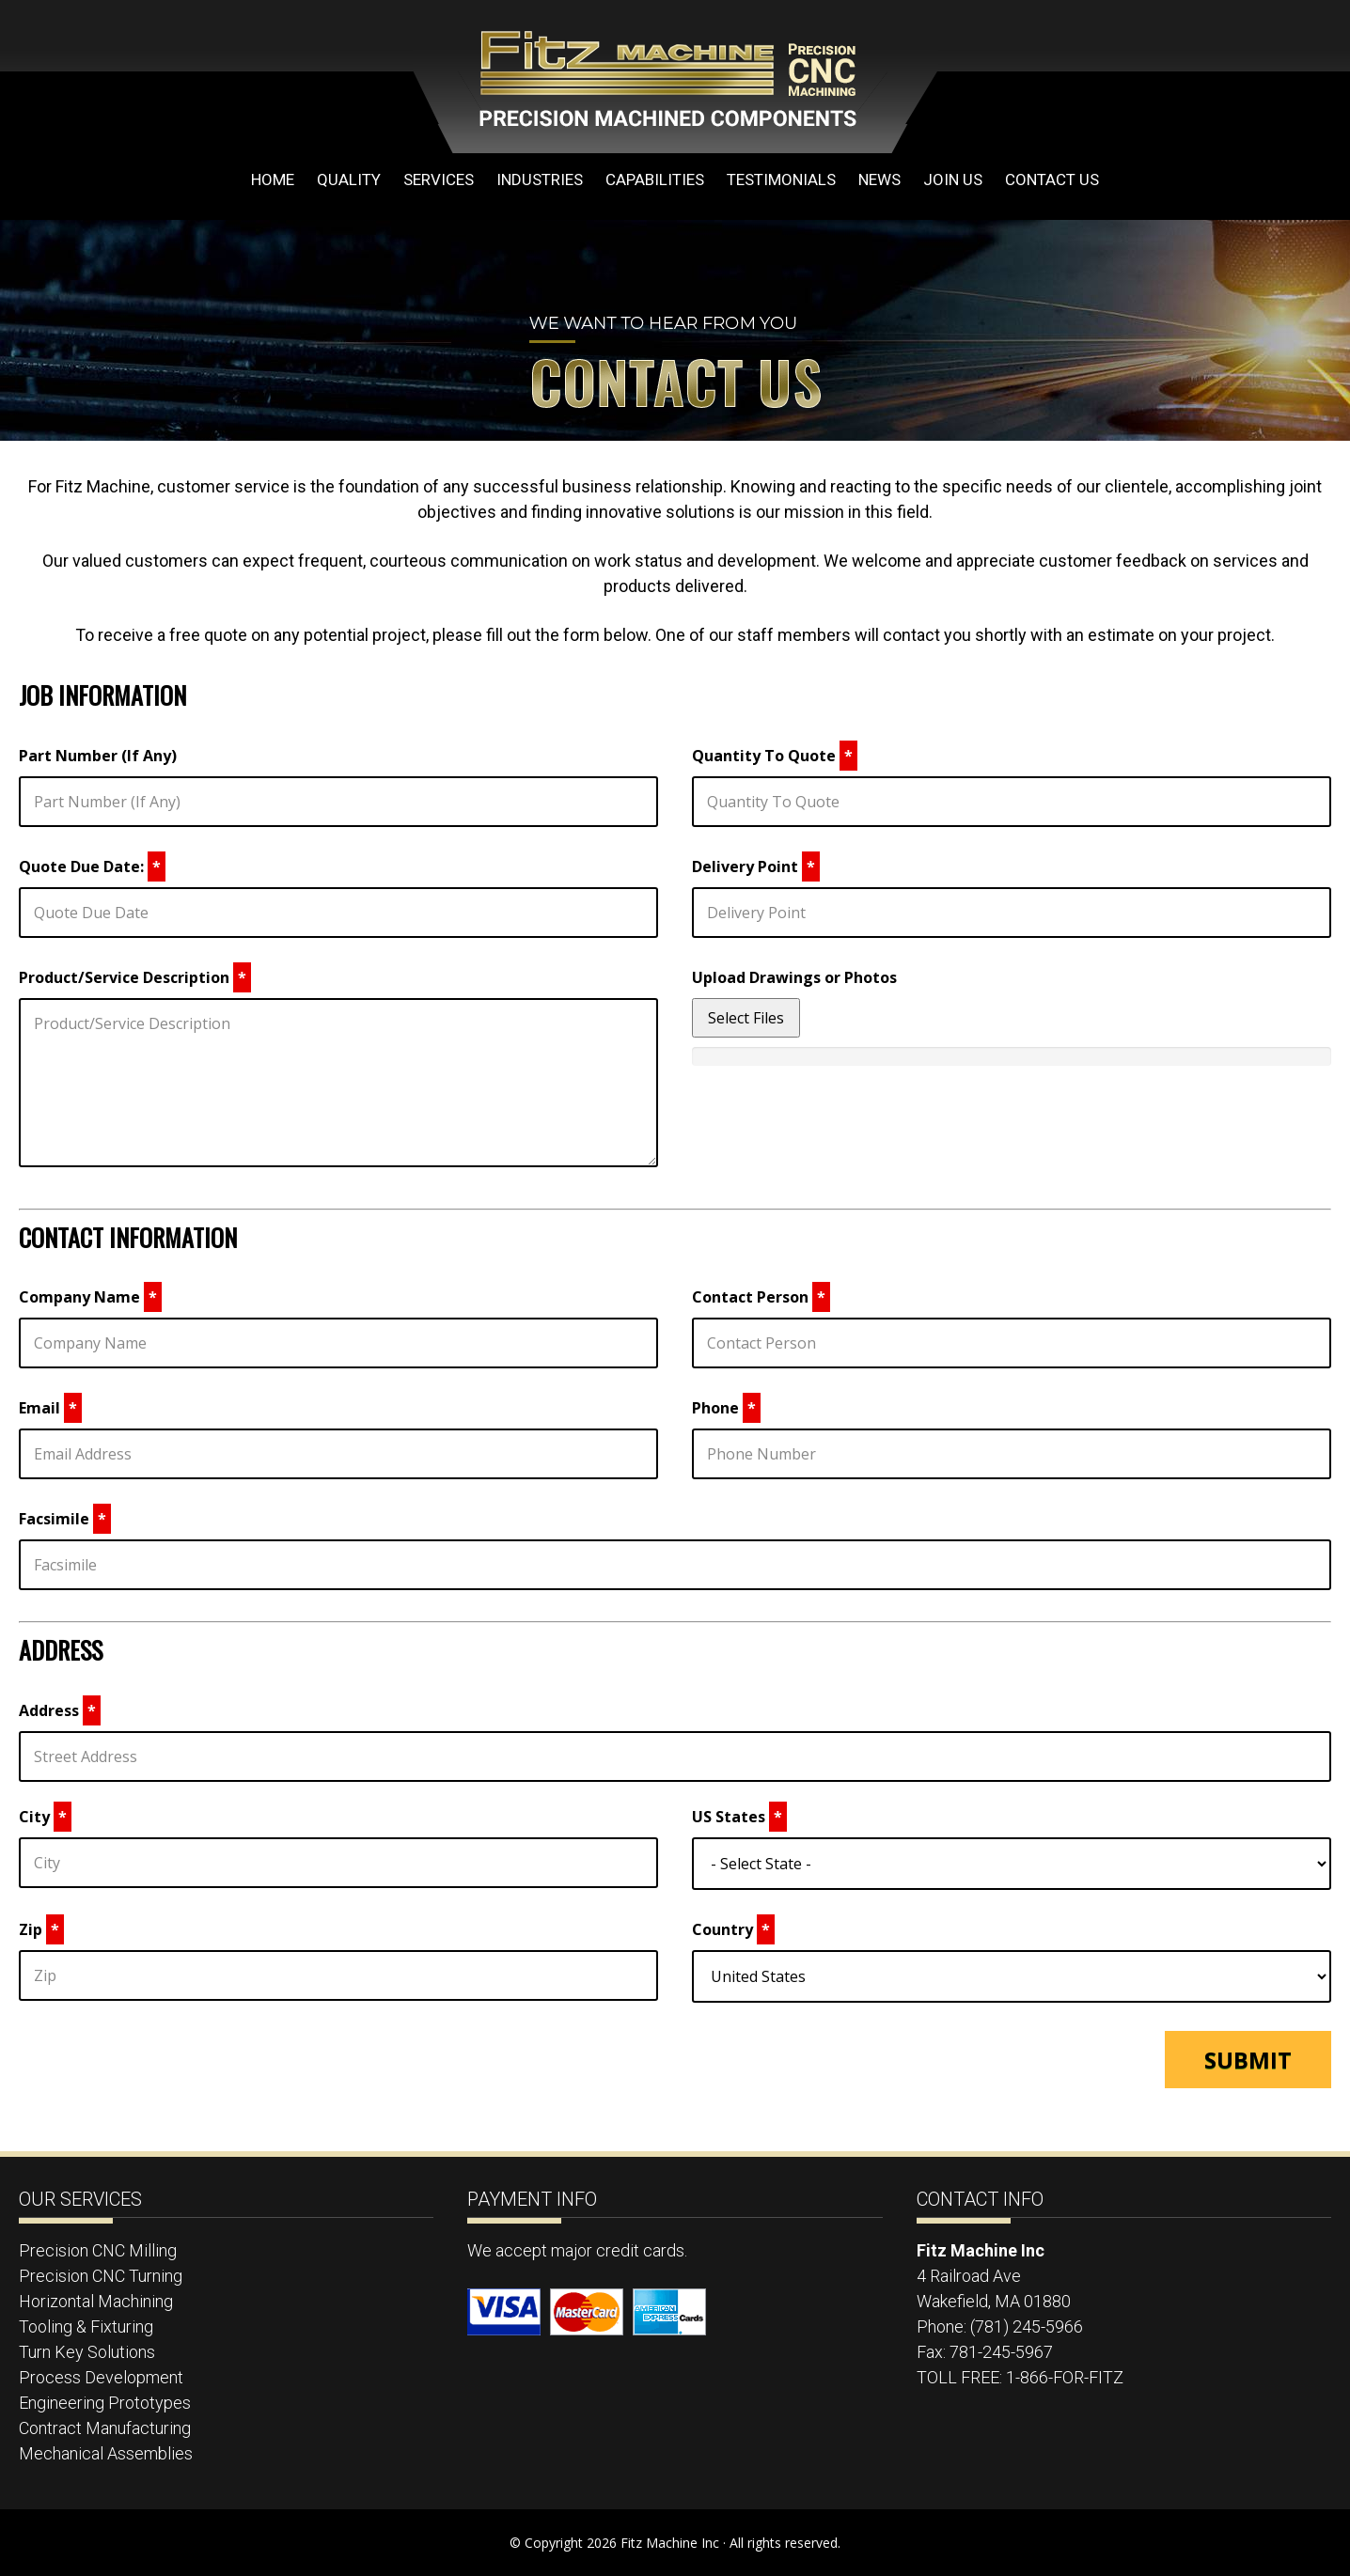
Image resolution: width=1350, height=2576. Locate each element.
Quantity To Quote (774, 756)
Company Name (90, 1297)
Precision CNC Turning (100, 2276)
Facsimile (65, 1519)
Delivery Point (756, 866)
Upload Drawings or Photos (794, 977)
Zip (41, 1929)
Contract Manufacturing (105, 2428)
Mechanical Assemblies (106, 2453)
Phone (726, 1408)
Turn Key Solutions (87, 2352)
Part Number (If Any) (98, 755)
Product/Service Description (135, 977)
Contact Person (761, 1297)
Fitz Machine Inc (564, 77)
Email (50, 1408)
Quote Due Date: (92, 866)
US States (739, 1817)
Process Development (101, 2377)
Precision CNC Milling (98, 2250)
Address (60, 1710)
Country (733, 1929)
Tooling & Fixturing (86, 2326)
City (45, 1817)
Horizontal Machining (96, 2301)
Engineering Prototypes (105, 2402)
